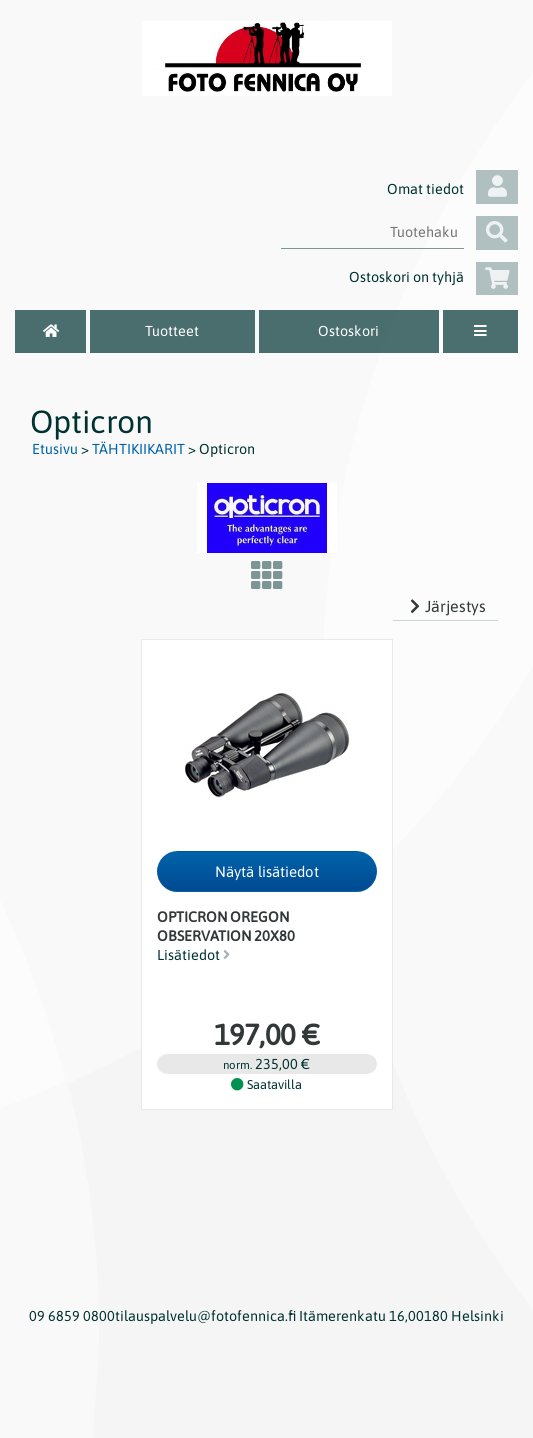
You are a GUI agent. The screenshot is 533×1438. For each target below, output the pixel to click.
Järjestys (445, 606)
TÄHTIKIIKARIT (138, 449)
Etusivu (55, 449)
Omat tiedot (452, 189)
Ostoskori (348, 331)
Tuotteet (172, 331)
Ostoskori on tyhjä (433, 277)
